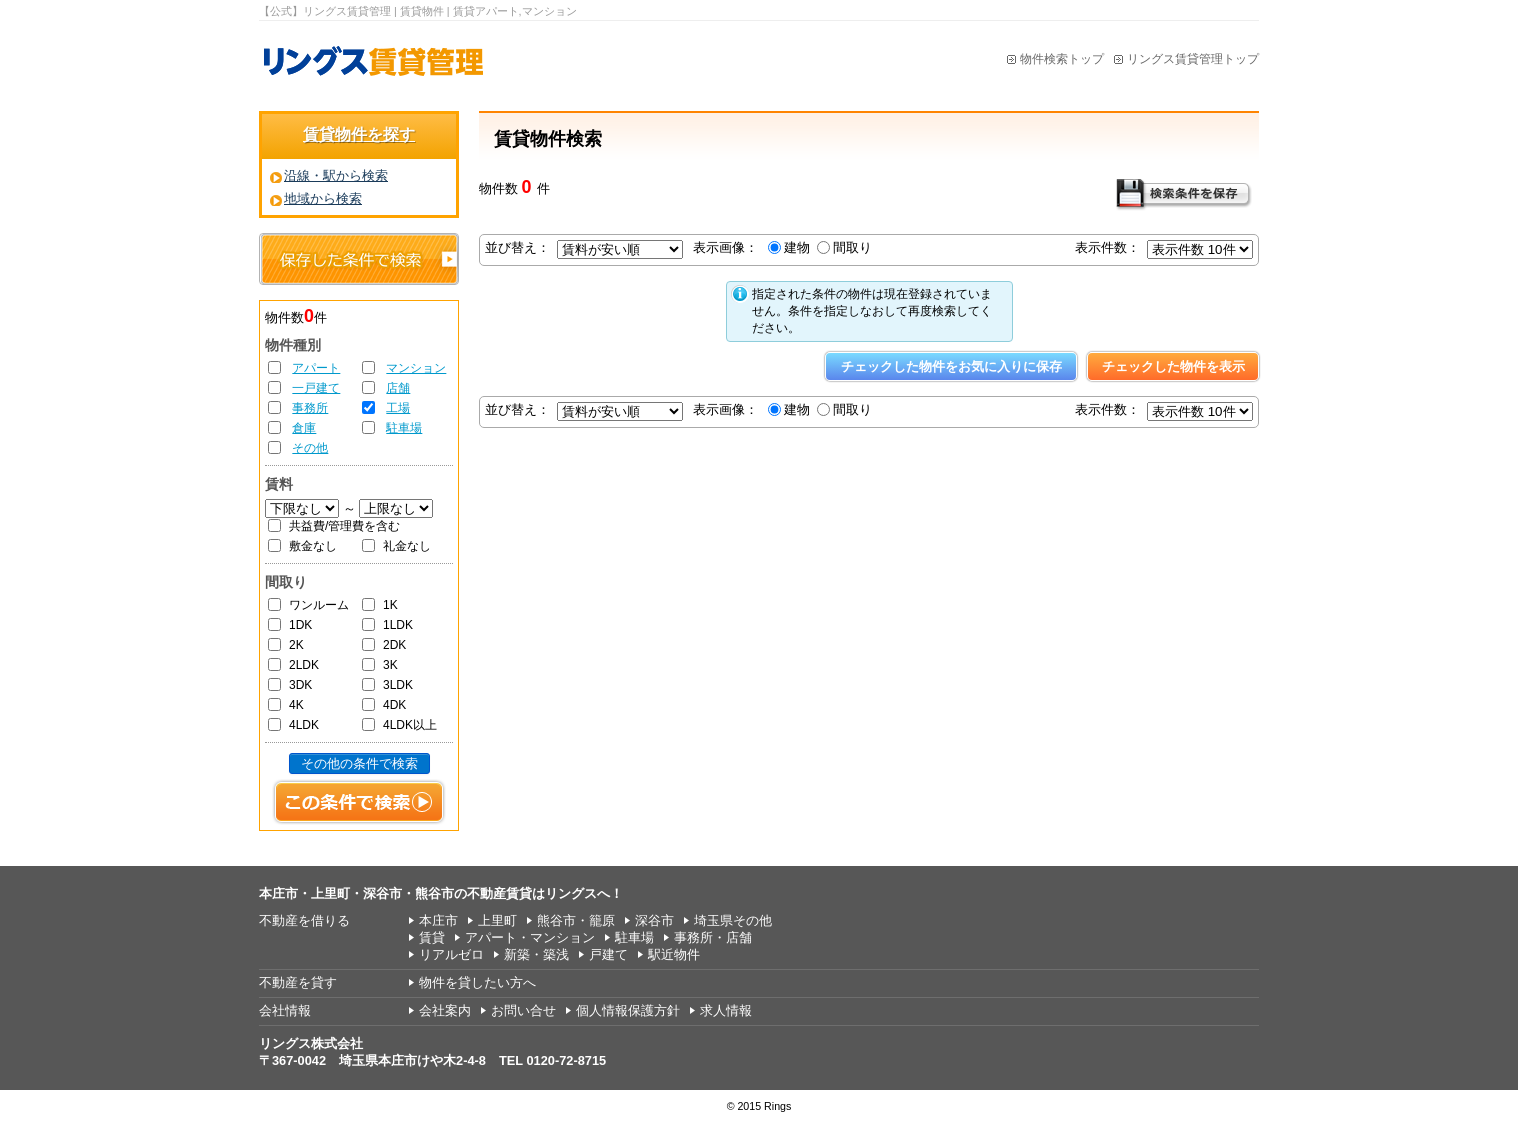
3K (390, 665)
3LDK (398, 685)
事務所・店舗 (713, 937)
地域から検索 (323, 198)
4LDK (304, 725)
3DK (300, 685)
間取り (852, 247)
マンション (416, 368)
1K (390, 605)
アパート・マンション (530, 937)
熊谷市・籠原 (576, 920)
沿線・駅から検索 (336, 175)
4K (296, 705)
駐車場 (404, 428)
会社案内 (445, 1010)
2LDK (304, 665)
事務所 (310, 408)
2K (296, 645)
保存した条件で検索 (359, 259)
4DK (394, 705)
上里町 (497, 920)
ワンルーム (319, 605)
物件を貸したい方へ (477, 982)
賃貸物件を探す (359, 134)
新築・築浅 (536, 954)
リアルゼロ (451, 954)
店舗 (398, 388)
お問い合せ (523, 1010)
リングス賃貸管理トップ (1193, 59)
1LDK (398, 625)
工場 (398, 408)
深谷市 (654, 920)
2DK (394, 645)
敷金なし (313, 546)
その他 (310, 448)
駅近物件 (674, 954)
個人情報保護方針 (628, 1010)
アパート (316, 368)
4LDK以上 (410, 725)
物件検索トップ (1062, 59)
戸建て (608, 954)
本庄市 (438, 920)
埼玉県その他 (733, 920)
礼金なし (407, 546)
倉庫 (304, 428)
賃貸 (432, 937)
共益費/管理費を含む (344, 526)
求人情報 (726, 1010)
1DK (300, 625)
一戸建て (316, 388)
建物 (797, 247)
